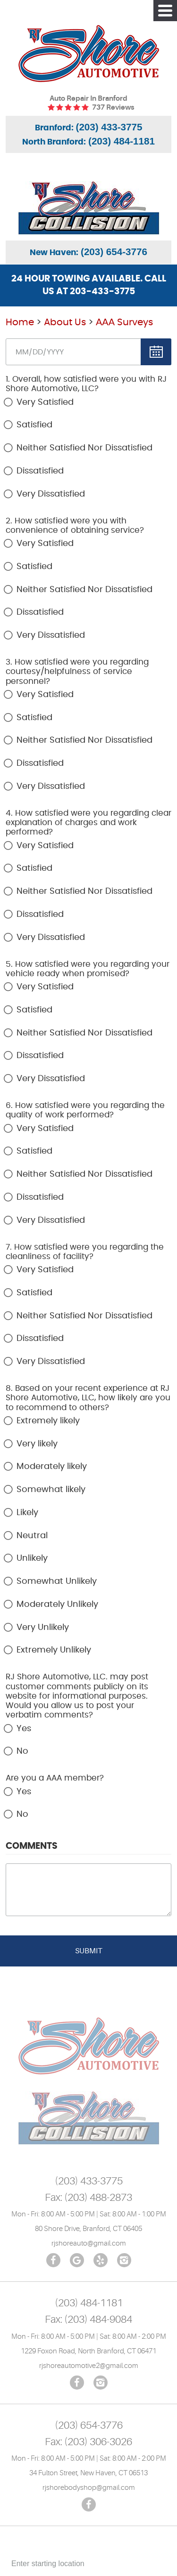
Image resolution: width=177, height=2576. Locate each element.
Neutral (32, 1536)
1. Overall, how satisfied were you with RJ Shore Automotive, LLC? (86, 384)
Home (20, 322)
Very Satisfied (45, 402)
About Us (65, 322)
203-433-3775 (102, 291)
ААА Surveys (124, 322)
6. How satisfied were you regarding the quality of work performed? (85, 1110)
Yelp (100, 2260)
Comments (32, 1846)
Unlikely (32, 1558)
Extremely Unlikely (54, 1650)
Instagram (124, 2260)
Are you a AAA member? (55, 1778)
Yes (24, 1729)
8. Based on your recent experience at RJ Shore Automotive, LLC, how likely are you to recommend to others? (88, 1398)
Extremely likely (48, 1421)
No (22, 1751)
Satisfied (34, 425)
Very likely (37, 1444)
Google (77, 2260)
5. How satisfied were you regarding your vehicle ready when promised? (87, 969)
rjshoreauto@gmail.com (88, 2243)
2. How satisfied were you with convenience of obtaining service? (75, 525)
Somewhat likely (51, 1489)
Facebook (53, 2260)
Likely (27, 1513)
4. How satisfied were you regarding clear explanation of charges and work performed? (88, 823)
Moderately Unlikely (57, 1604)
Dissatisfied (40, 471)
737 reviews (113, 107)
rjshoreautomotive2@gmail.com (88, 2366)
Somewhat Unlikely (57, 1581)
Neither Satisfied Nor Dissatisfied (84, 448)
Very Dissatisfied (51, 494)
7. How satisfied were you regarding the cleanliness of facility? (85, 1252)
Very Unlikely (43, 1627)
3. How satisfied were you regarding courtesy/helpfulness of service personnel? (77, 671)
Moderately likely (52, 1466)
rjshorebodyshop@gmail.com (88, 2488)
